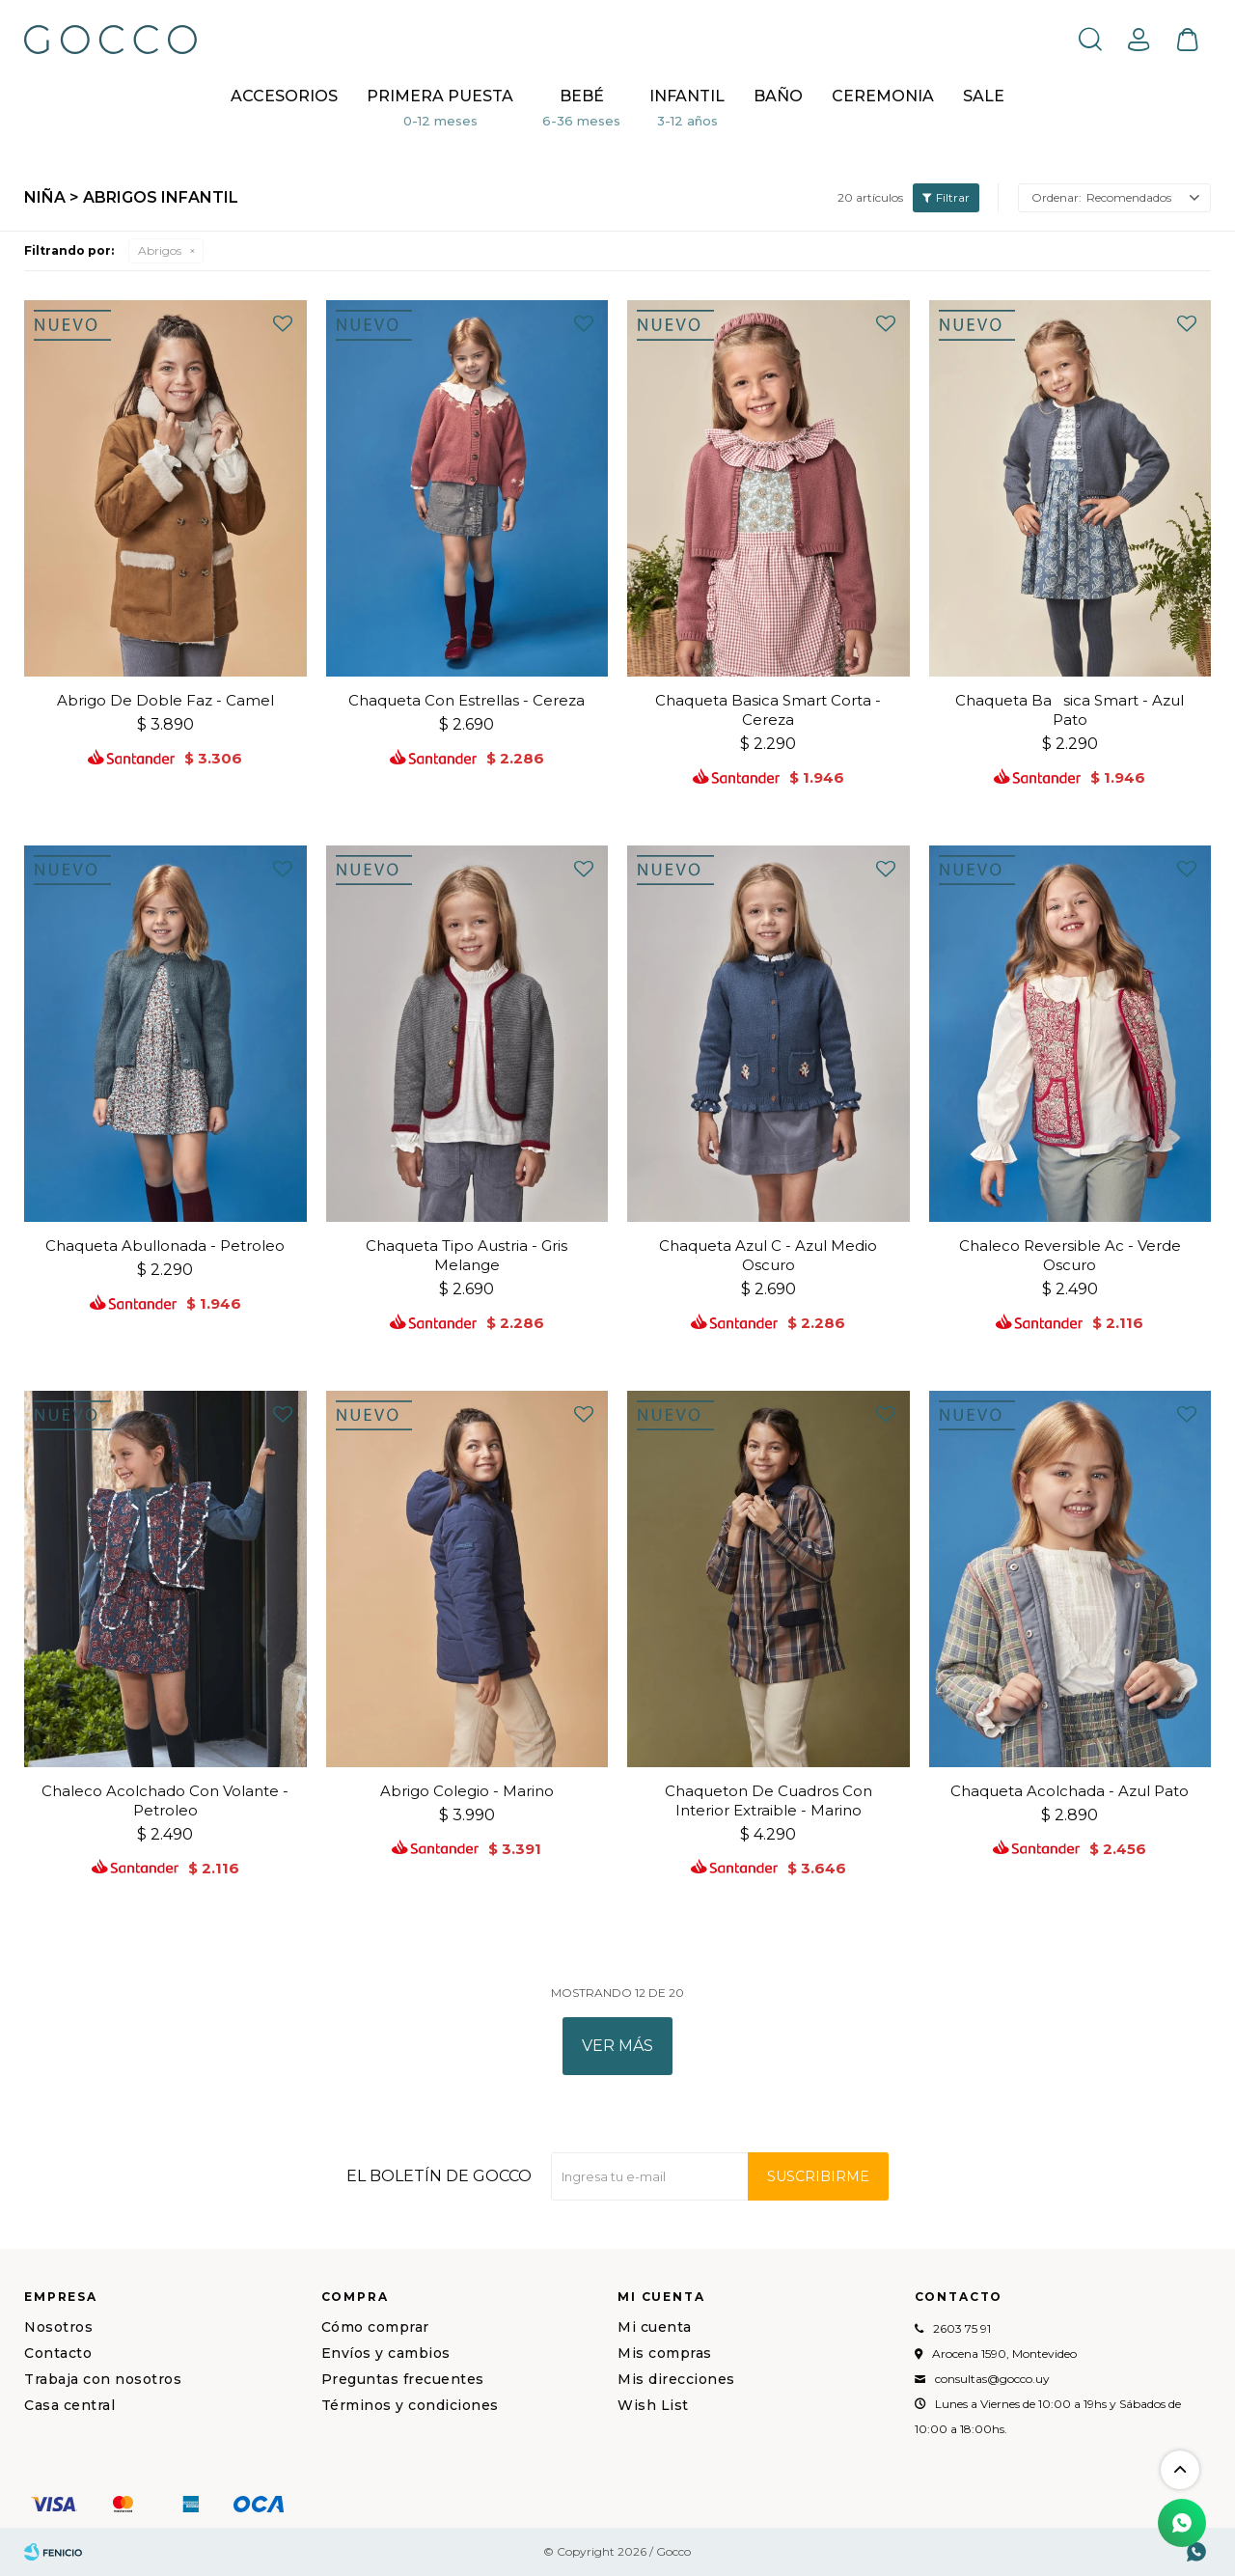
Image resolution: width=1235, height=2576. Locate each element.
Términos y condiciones (410, 2405)
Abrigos (159, 250)
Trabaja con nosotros (102, 2379)
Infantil (687, 96)
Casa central (69, 2405)
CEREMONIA (883, 96)
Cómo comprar (375, 2327)
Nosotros (58, 2327)
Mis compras (665, 2353)
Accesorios (284, 96)
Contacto (58, 2353)
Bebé (582, 96)
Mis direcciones (676, 2379)
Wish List (653, 2405)
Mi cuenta (655, 2327)
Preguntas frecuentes (402, 2379)
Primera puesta (440, 96)
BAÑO (778, 96)
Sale (983, 96)
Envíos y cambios (386, 2353)
